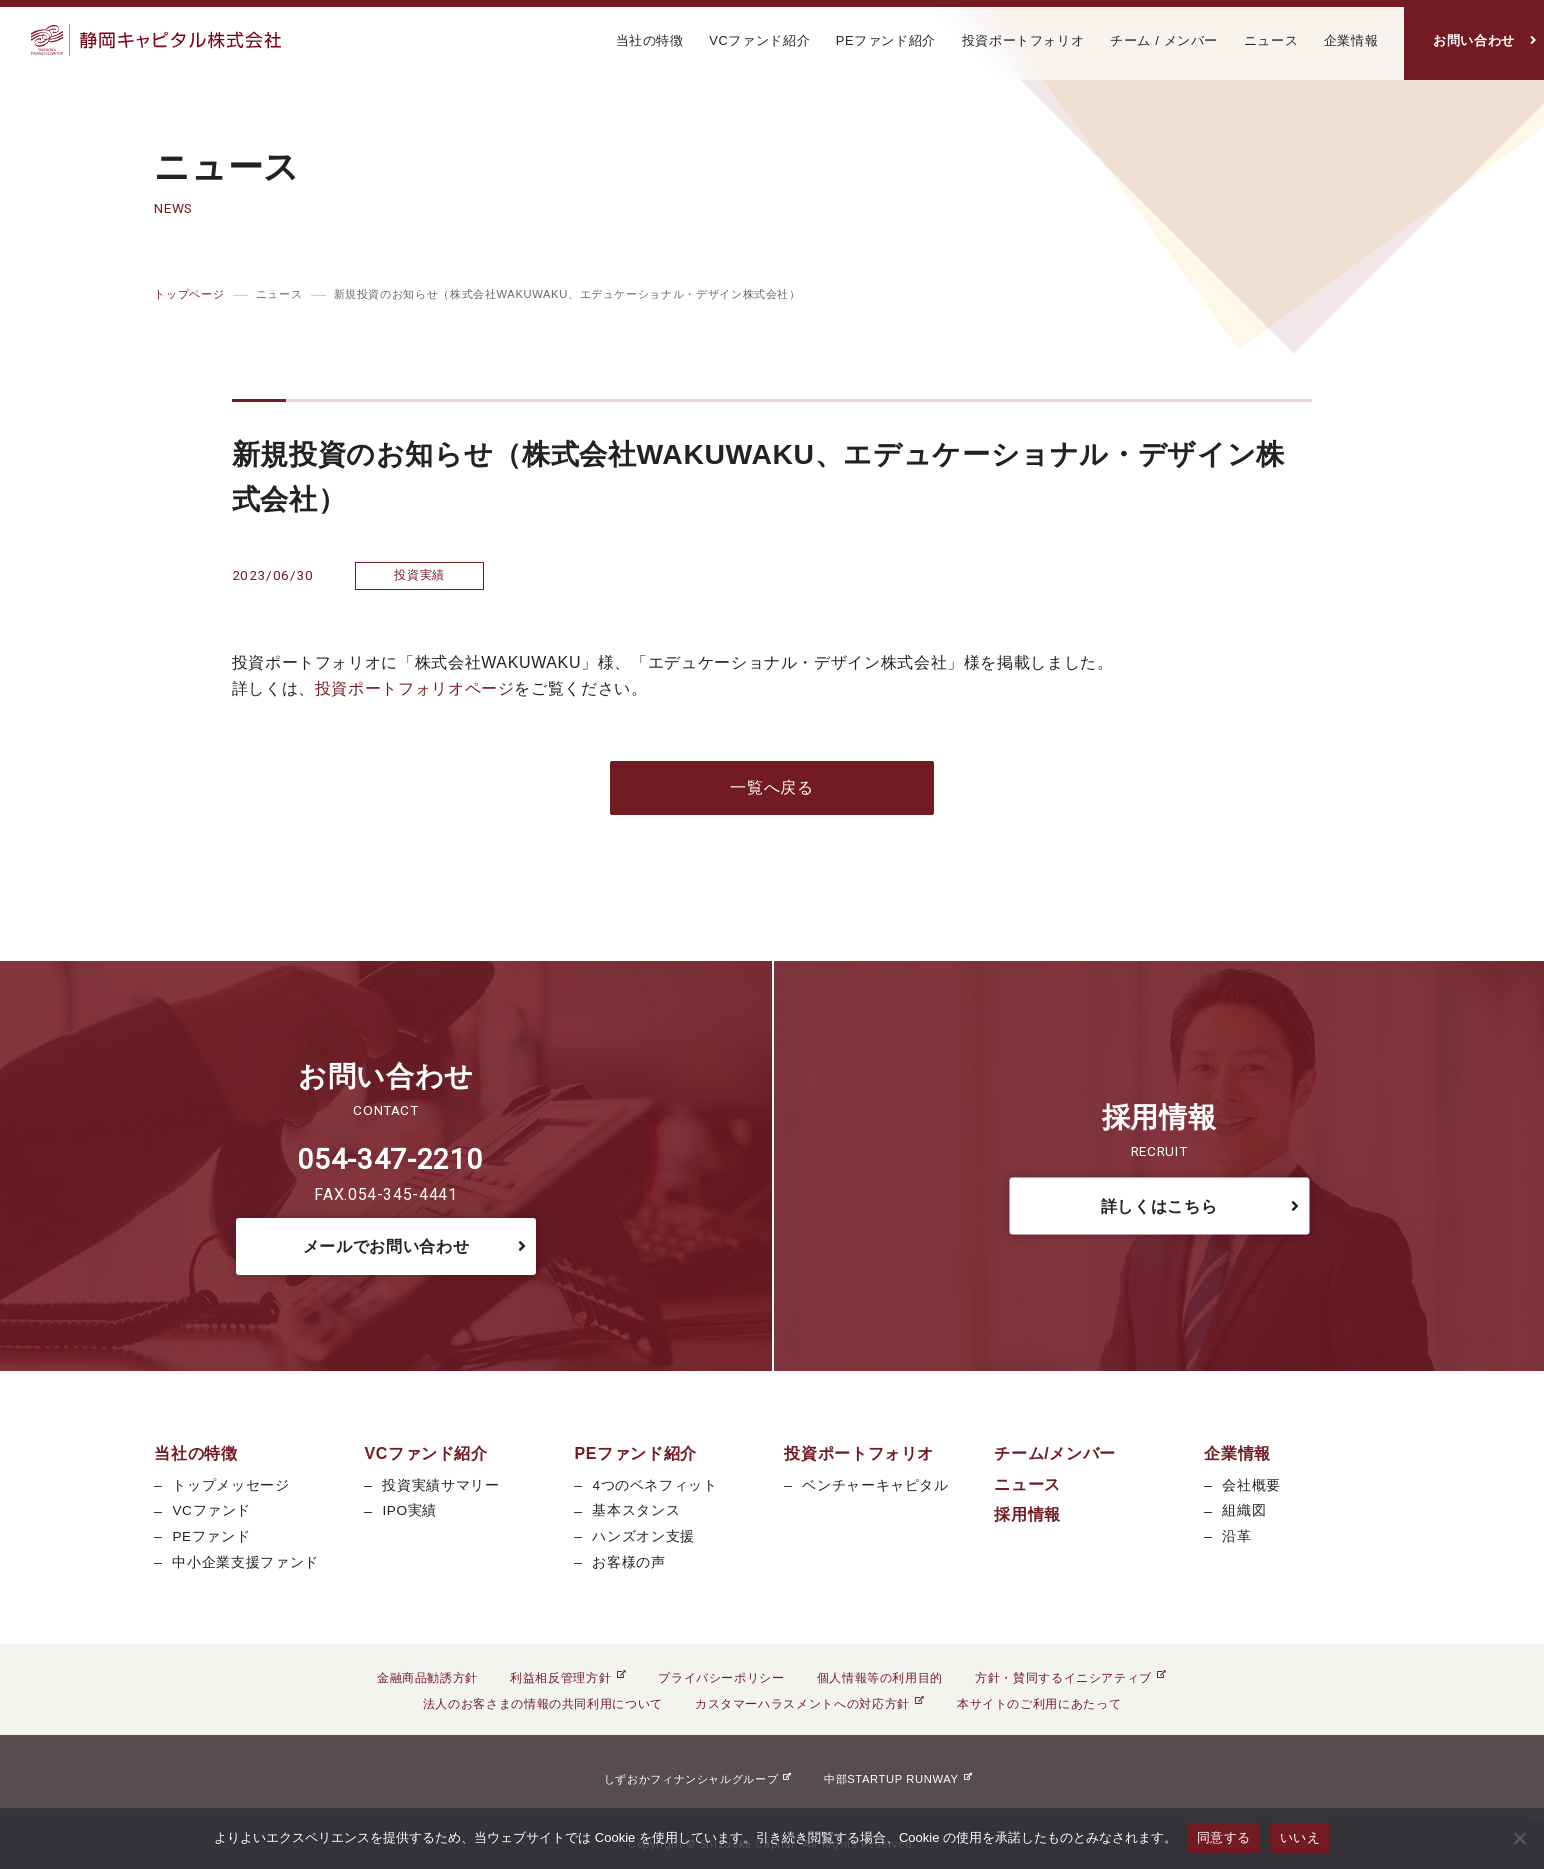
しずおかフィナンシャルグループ (698, 1779)
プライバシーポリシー (721, 1678)
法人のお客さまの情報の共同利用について (543, 1704)
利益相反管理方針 (568, 1678)
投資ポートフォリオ (1023, 40)
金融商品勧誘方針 (427, 1678)
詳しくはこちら (1159, 1205)
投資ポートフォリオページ (415, 688)
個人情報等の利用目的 (880, 1678)
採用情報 (1027, 1514)
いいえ (1300, 1837)
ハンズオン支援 (643, 1536)
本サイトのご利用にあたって (1039, 1704)
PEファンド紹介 (886, 40)
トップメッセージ (230, 1485)
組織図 (1244, 1510)
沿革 (1236, 1536)
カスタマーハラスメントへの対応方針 (810, 1704)
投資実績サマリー (440, 1485)
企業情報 (1351, 40)
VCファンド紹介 (759, 40)
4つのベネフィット (654, 1485)
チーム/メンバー (1055, 1453)
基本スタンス (636, 1510)
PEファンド (211, 1536)
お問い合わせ (1474, 40)
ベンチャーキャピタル (875, 1485)
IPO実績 (409, 1510)
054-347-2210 (390, 1159)
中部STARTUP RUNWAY (898, 1779)
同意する (1223, 1837)
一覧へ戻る (771, 787)
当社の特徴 (650, 40)
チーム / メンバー (1164, 40)
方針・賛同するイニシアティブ (1071, 1678)
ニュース (1271, 40)
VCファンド (211, 1510)
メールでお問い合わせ (386, 1246)
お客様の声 (628, 1562)
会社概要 (1251, 1485)
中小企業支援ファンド (245, 1562)
